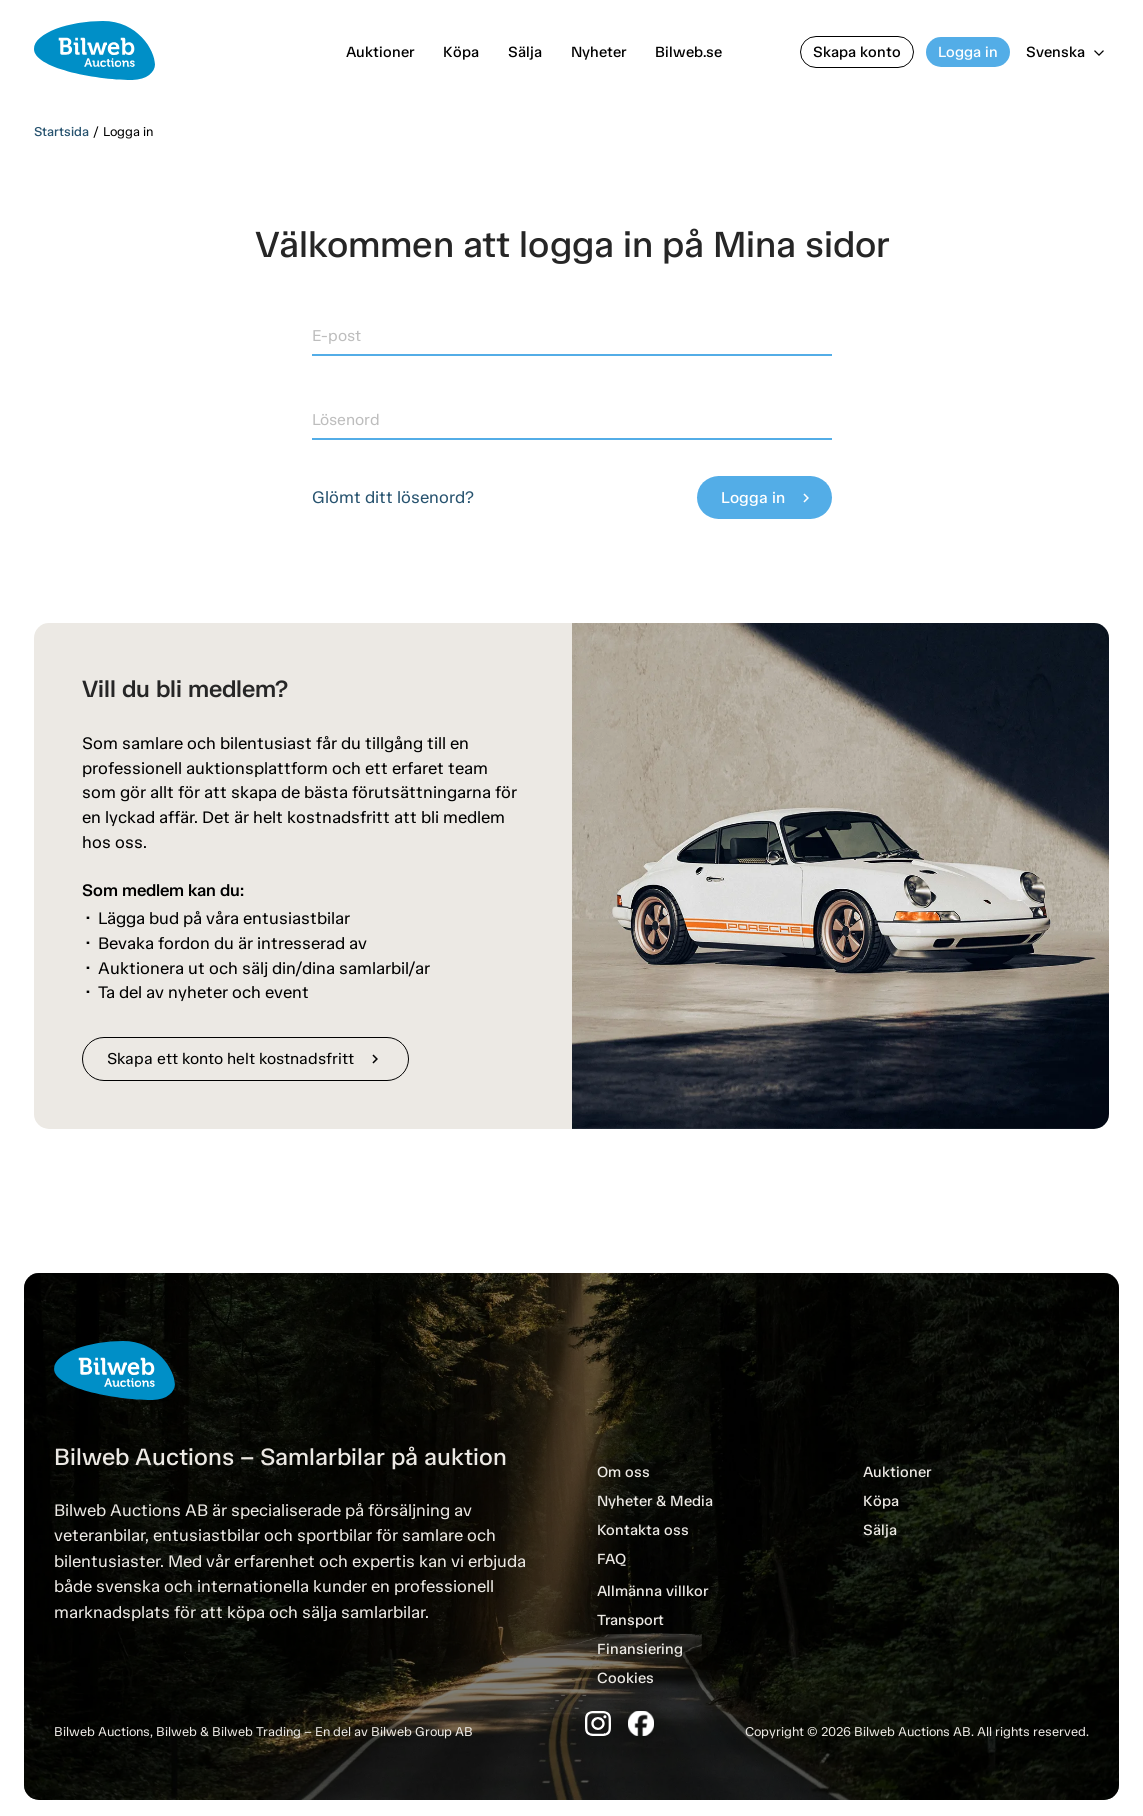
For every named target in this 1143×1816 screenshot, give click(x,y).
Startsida (61, 131)
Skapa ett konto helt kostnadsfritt (245, 1058)
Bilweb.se (688, 52)
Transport (630, 1620)
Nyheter (598, 52)
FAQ (611, 1559)
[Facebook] (641, 1723)
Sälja (525, 52)
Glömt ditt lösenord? (393, 497)
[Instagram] (598, 1723)
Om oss (623, 1472)
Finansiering (640, 1649)
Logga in (968, 52)
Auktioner (380, 52)
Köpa (461, 52)
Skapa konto (857, 52)
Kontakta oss (643, 1530)
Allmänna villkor (652, 1591)
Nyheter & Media (655, 1501)
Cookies (625, 1678)
